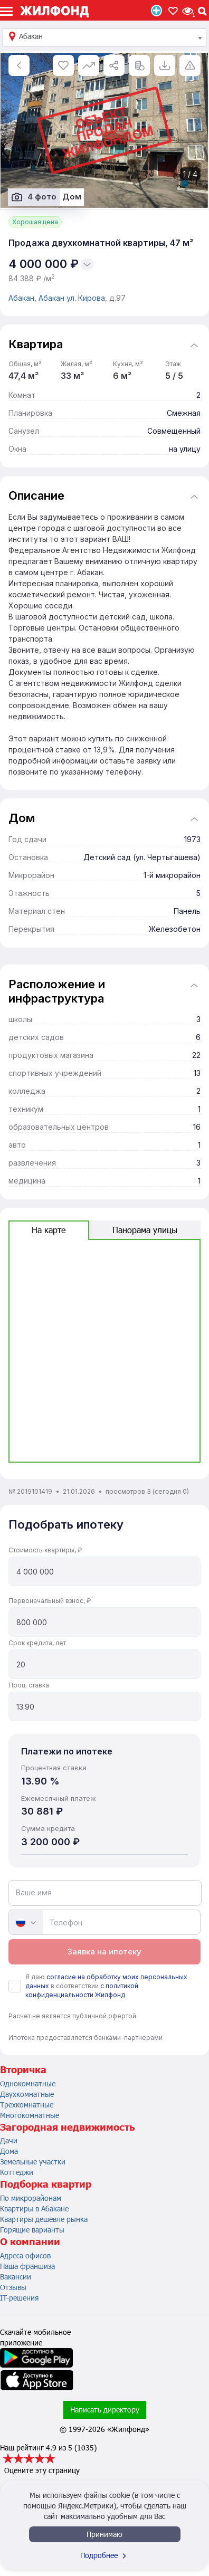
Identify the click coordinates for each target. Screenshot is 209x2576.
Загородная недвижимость (67, 2127)
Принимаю (104, 2534)
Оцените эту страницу (42, 2470)
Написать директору (104, 2409)
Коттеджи (16, 2172)
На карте (48, 1230)
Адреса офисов (25, 2255)
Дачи (8, 2140)
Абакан (52, 297)
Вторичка (23, 2069)
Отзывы (13, 2287)
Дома (9, 2150)
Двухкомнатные (27, 2094)
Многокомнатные (29, 2115)
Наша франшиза (27, 2266)
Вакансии (15, 2276)
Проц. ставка (28, 1685)
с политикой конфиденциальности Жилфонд (81, 1990)
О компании (30, 2241)
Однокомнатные (27, 2083)
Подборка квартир (45, 2184)
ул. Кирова (85, 297)
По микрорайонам (30, 2197)
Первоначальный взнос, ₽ (49, 1601)
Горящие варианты (32, 2229)
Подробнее (104, 2555)
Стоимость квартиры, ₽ (45, 1550)
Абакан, (23, 297)
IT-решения (19, 2297)
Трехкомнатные (26, 2104)
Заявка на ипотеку (104, 1952)
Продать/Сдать (156, 10)
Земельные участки (32, 2161)
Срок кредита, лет (37, 1643)
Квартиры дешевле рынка (44, 2219)
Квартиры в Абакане (34, 2208)
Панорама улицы (144, 1230)
